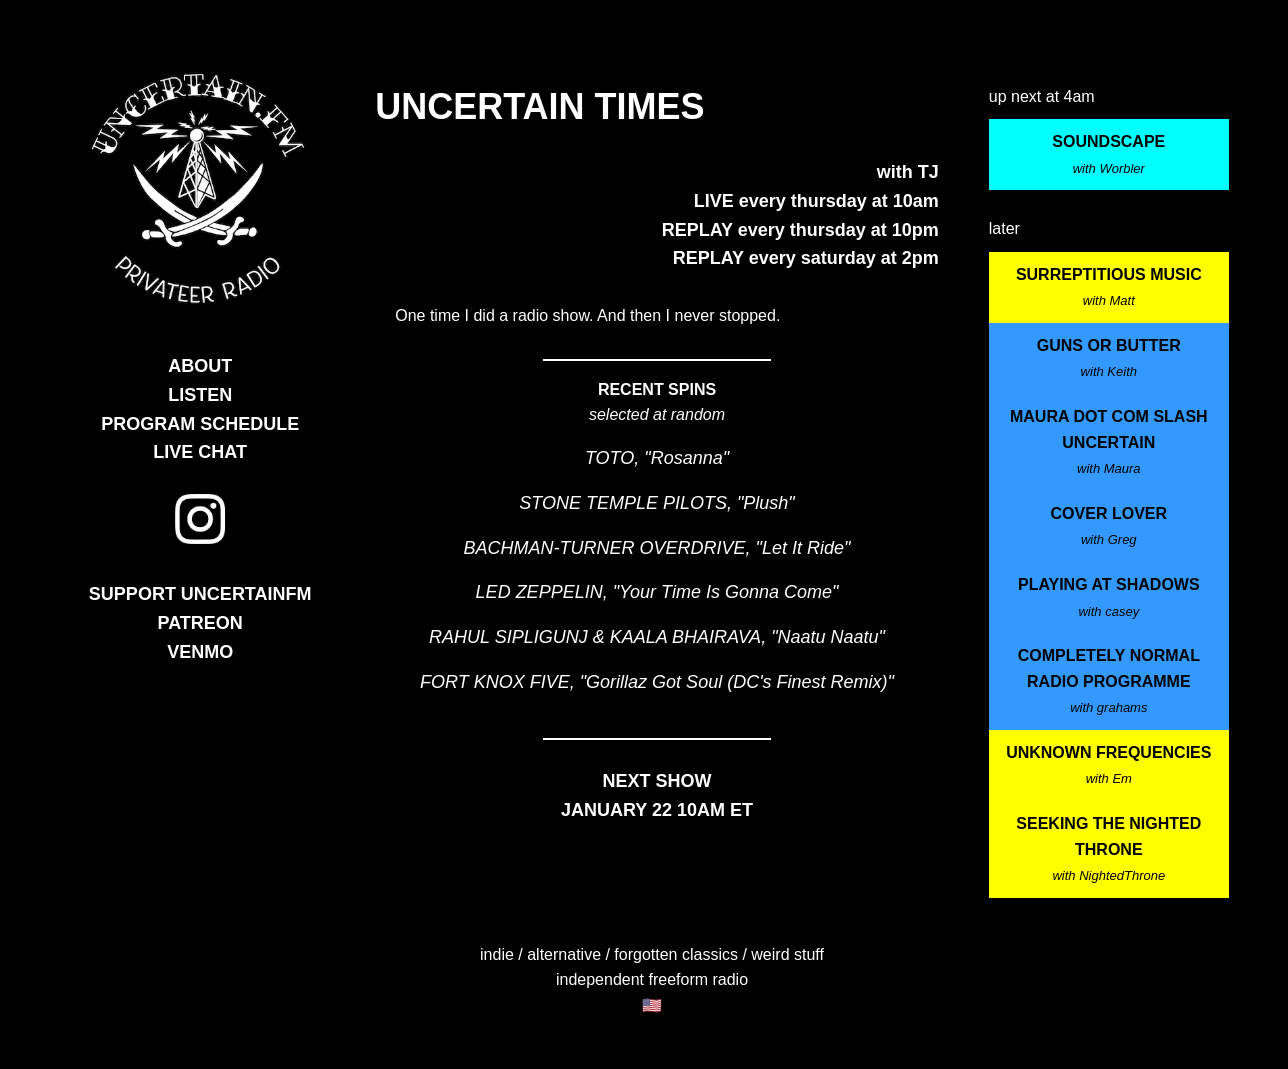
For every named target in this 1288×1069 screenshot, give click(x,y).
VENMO (200, 652)
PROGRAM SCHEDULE (200, 424)
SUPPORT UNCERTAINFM (200, 594)
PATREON (200, 623)
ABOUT (200, 366)
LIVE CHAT (200, 452)
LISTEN (200, 395)
